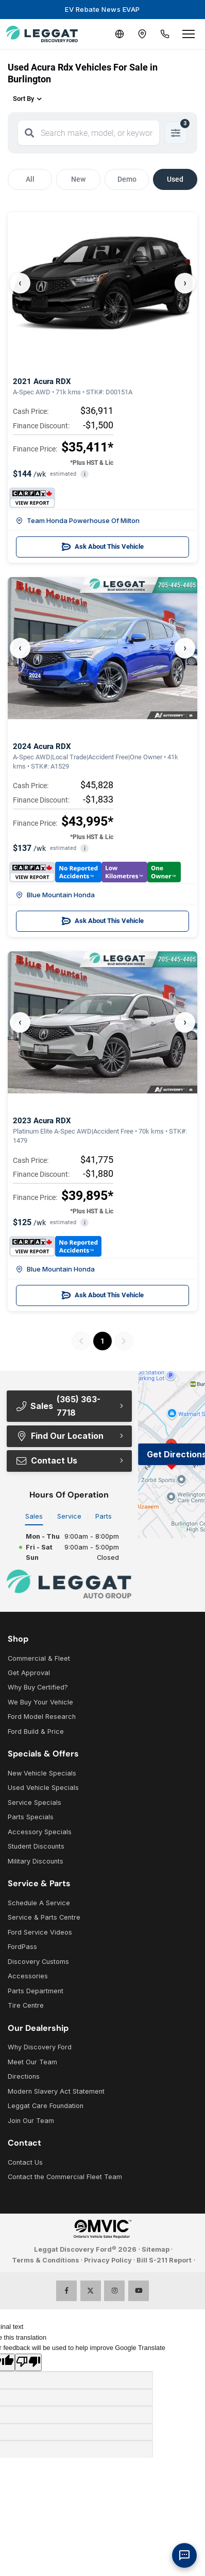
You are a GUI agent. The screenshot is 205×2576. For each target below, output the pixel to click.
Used (175, 179)
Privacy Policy (108, 2260)
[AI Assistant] (184, 2555)
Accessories (28, 1976)
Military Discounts (35, 1861)
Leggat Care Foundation (45, 2106)
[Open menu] (188, 34)
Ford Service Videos (40, 1932)
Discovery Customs (38, 1961)
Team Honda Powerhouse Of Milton (78, 520)
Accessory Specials (40, 1832)
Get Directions (176, 1454)
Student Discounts (36, 1846)
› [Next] (184, 282)
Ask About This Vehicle (103, 547)
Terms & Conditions (45, 2260)
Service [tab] (69, 1516)
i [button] (85, 474)
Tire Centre (26, 2005)
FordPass (22, 1947)
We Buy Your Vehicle (40, 1702)
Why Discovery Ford (40, 2047)
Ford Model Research (42, 1716)
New (78, 179)
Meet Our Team (32, 2062)
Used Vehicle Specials (43, 1787)
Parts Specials (31, 1817)
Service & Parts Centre (44, 1917)
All (30, 179)
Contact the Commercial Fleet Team (65, 2177)
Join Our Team (31, 2121)
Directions (24, 2076)
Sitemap (155, 2249)
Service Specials (34, 1802)
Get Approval (29, 1673)
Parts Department (35, 1991)
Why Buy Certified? (38, 1687)
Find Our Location (59, 1436)
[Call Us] (165, 34)
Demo (126, 179)
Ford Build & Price (36, 1731)
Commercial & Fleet (39, 1658)
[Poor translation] (28, 2362)
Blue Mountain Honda (55, 895)
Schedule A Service (39, 1903)
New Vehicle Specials (42, 1773)
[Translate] (119, 34)
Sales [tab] (34, 1516)
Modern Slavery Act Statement (56, 2091)
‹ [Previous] (20, 282)
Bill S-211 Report (164, 2260)
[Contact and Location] (142, 34)
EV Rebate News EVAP (102, 9)
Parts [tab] (103, 1516)
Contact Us (46, 1460)
